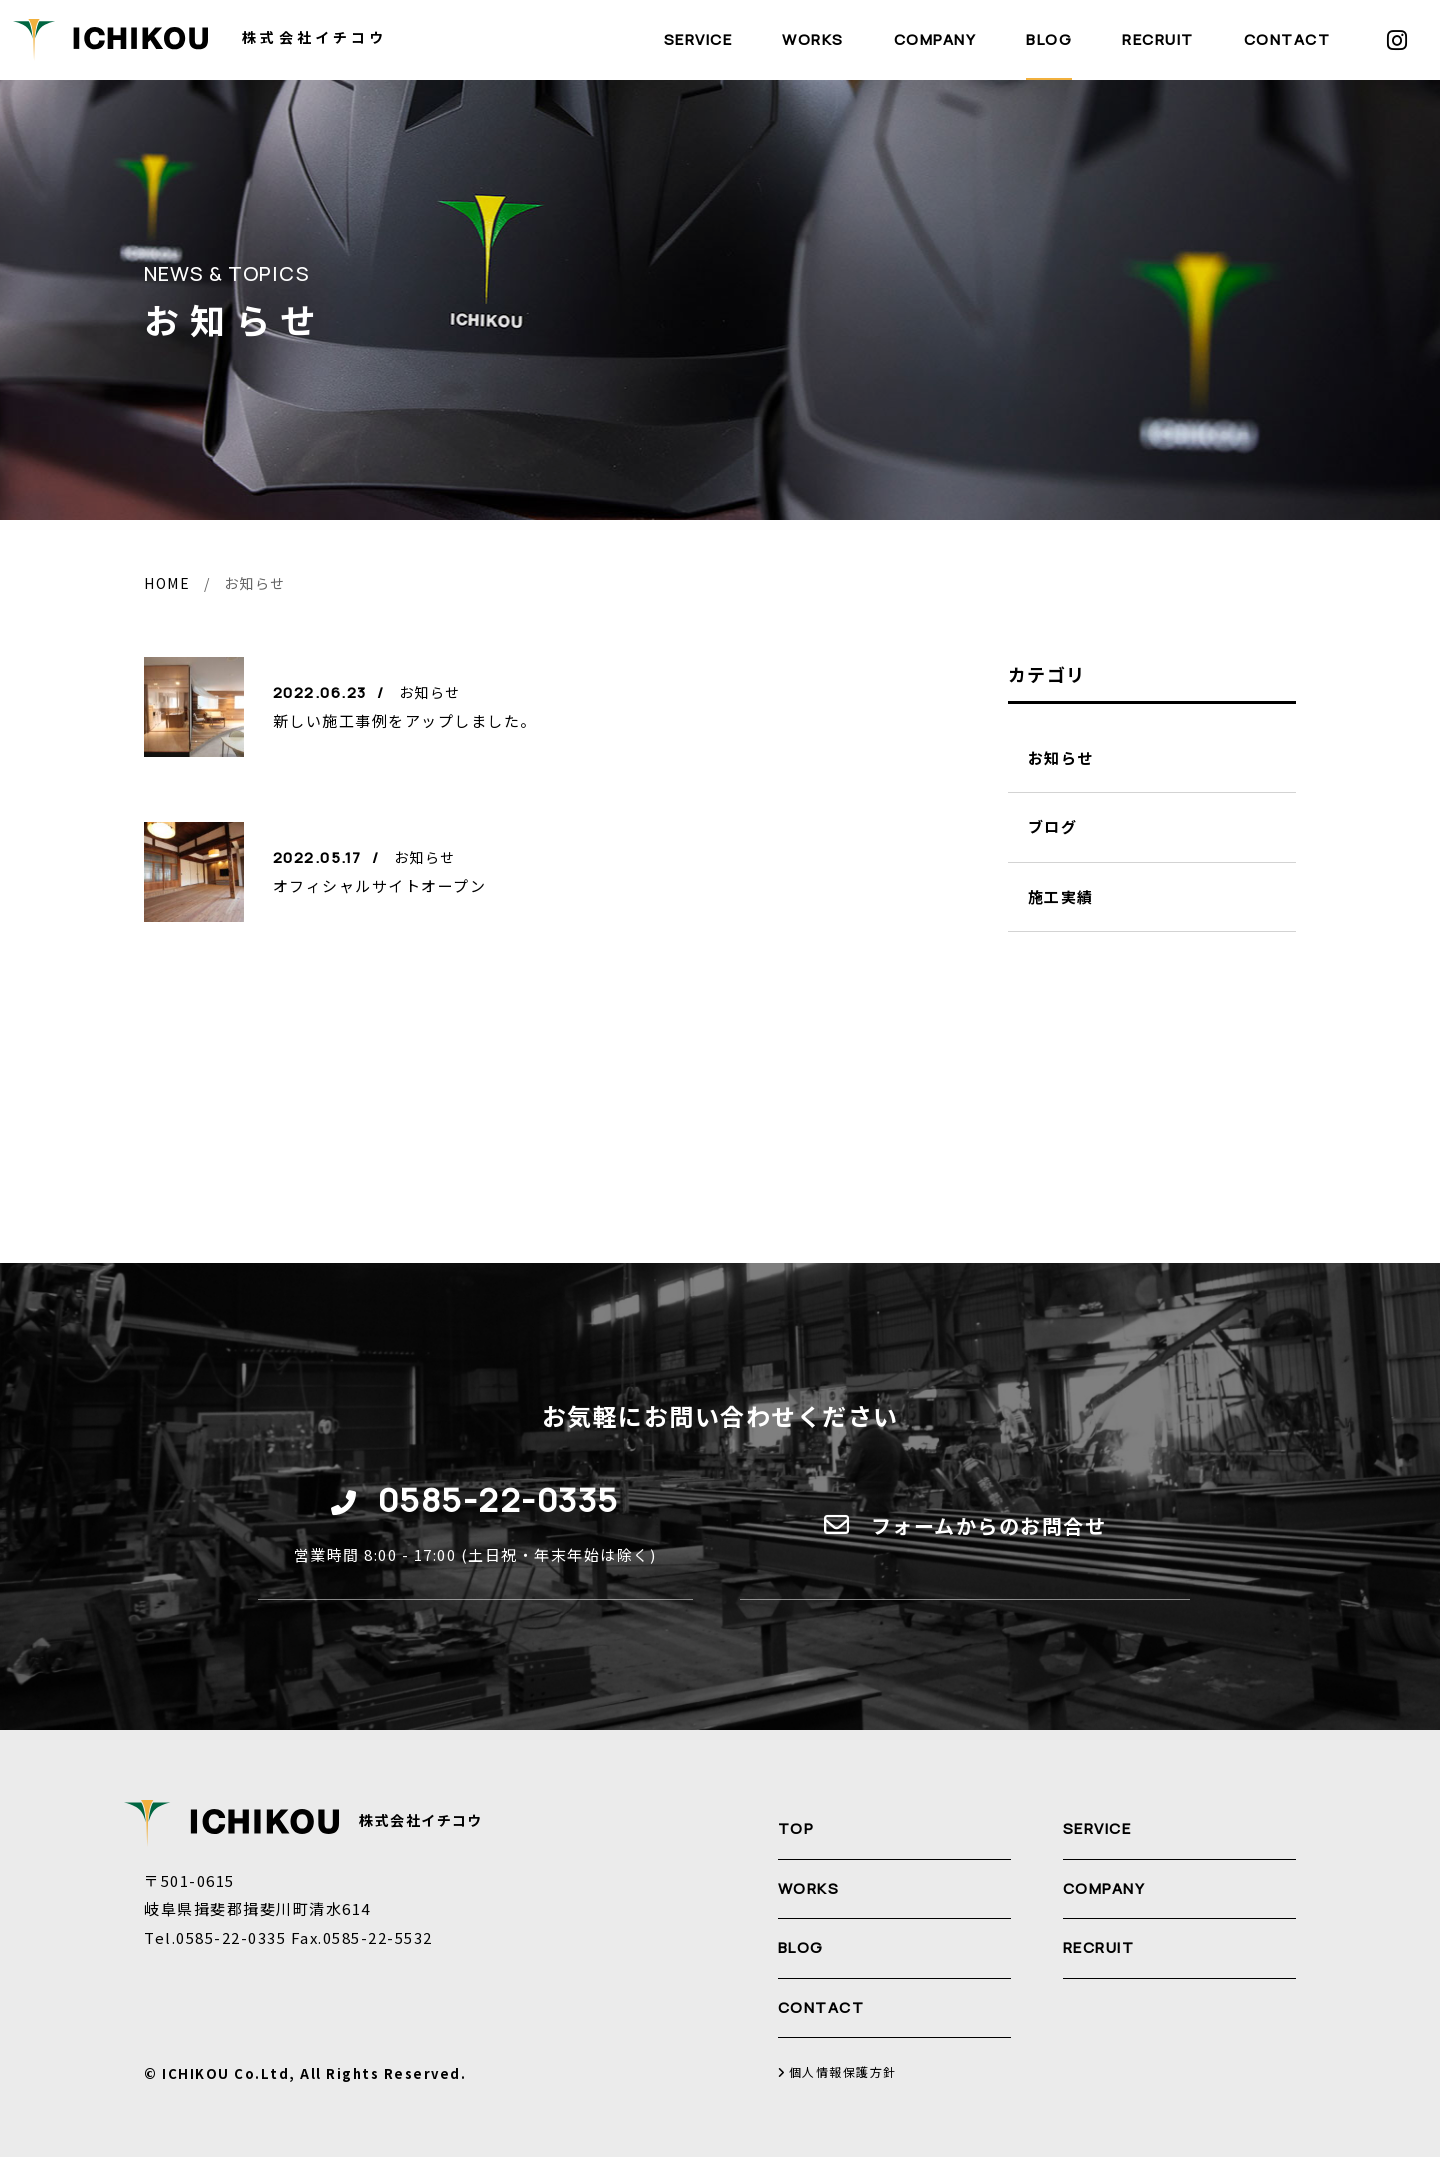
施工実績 (1061, 896)
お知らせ (1061, 757)
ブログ (1053, 826)
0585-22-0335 (498, 1499)
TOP (796, 1828)
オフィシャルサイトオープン (380, 885)
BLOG (1049, 39)
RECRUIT (1158, 39)
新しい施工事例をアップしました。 (405, 720)
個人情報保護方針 (837, 2072)
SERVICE (698, 39)
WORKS (813, 39)
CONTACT (1287, 39)
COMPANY (935, 39)
